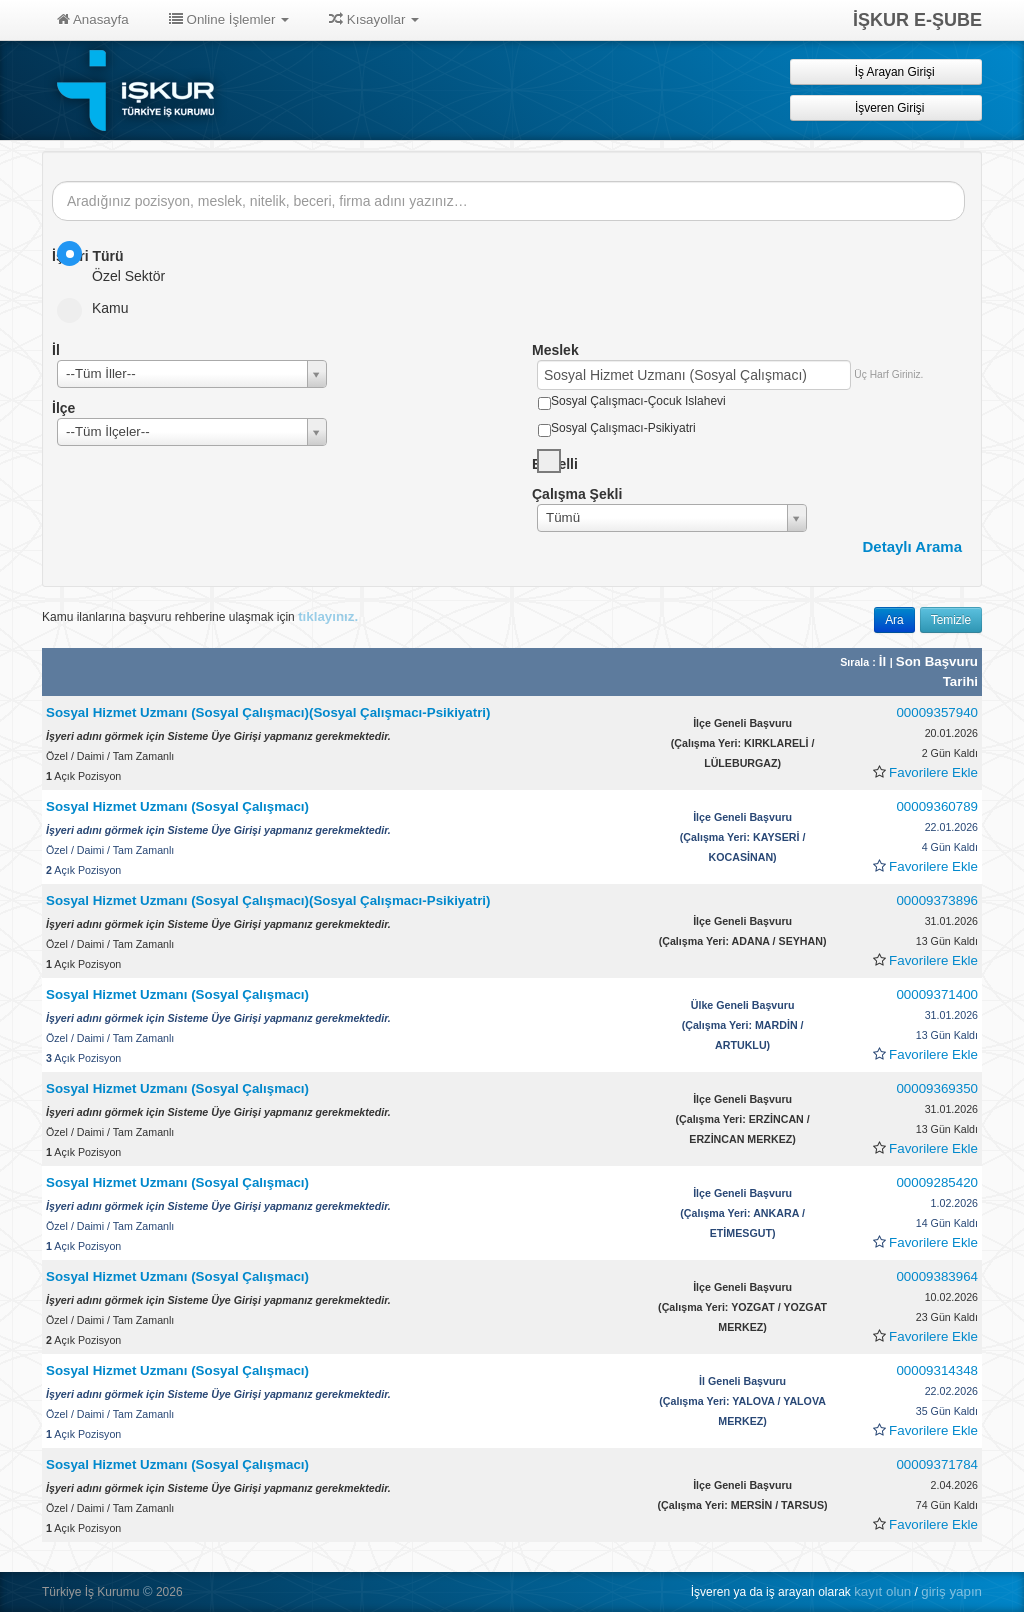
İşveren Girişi (886, 107)
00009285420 (937, 1182)
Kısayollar (374, 19)
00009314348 (937, 1370)
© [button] (148, 1591)
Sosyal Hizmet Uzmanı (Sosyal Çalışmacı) (177, 806)
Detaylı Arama (913, 546)
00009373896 (937, 900)
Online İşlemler (229, 19)
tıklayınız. (328, 616)
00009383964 (937, 1276)
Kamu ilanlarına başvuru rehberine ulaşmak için (200, 616)
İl (884, 661)
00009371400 (937, 994)
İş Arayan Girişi (885, 71)
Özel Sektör (117, 262)
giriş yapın (951, 1591)
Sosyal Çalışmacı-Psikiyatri (623, 428)
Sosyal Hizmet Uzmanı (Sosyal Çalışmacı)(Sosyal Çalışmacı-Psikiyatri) (268, 712)
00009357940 (937, 712)
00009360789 (937, 806)
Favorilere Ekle (933, 772)
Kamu (99, 308)
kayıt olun (882, 1591)
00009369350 (937, 1088)
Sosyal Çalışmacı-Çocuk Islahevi (638, 401)
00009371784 (937, 1464)
